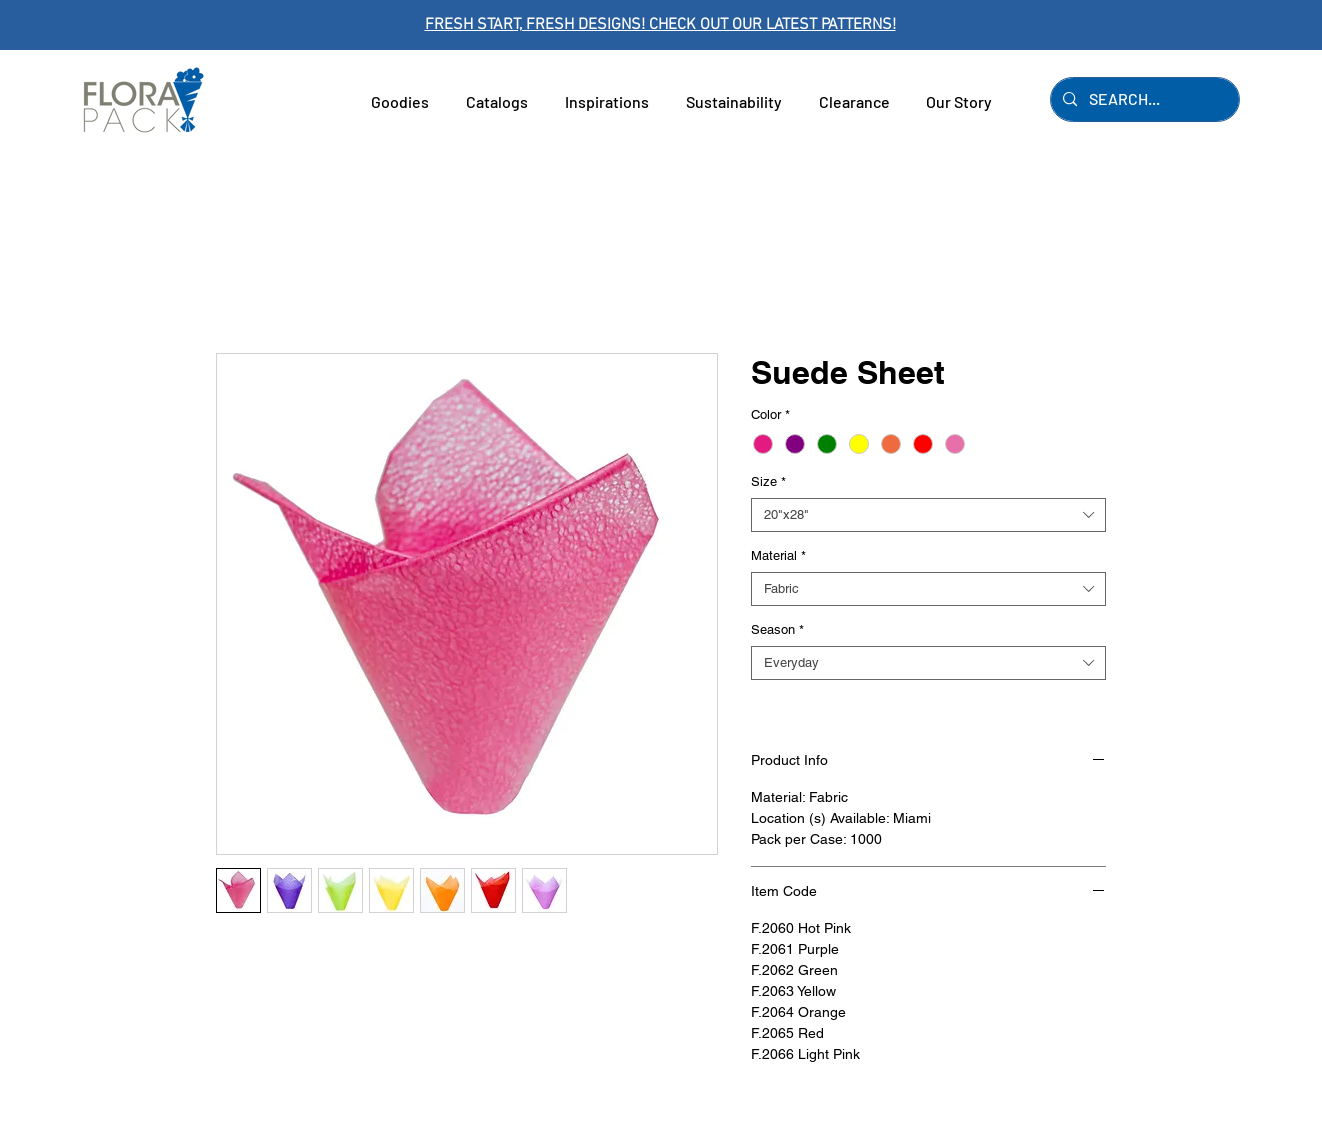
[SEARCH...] (1143, 99)
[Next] (1217, 25)
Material (778, 555)
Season (777, 629)
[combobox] (928, 515)
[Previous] (105, 25)
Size (768, 481)
